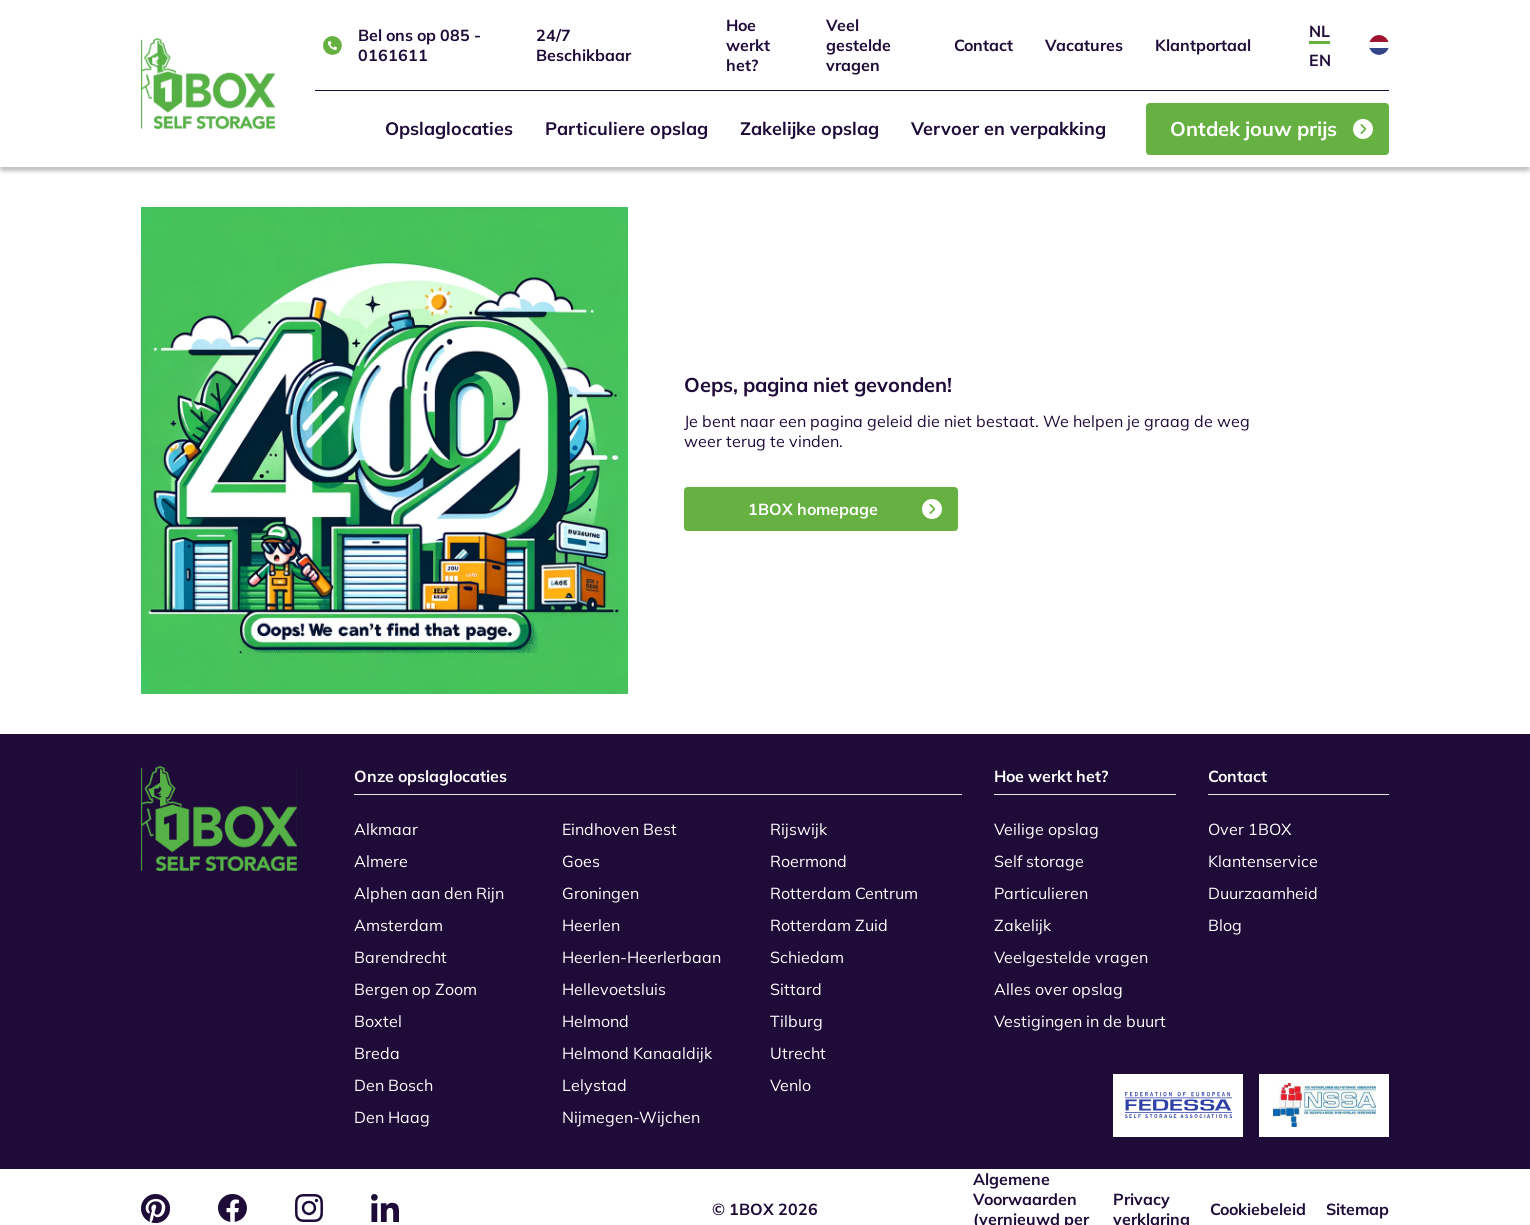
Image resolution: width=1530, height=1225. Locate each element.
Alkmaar (386, 818)
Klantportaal (1203, 45)
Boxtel (378, 1010)
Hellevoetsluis (614, 978)
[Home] (208, 83)
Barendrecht (400, 946)
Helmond (595, 1010)
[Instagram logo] (309, 1185)
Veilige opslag (1046, 818)
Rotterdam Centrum (844, 882)
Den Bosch (393, 1074)
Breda (377, 1042)
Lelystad (594, 1074)
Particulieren (1041, 882)
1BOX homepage (845, 509)
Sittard (796, 978)
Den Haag (392, 1106)
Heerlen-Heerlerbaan (641, 946)
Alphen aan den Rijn (429, 882)
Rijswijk (798, 818)
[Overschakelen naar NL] (1319, 30)
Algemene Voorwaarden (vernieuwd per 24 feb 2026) (1031, 1185)
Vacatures (1084, 45)
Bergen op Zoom (415, 978)
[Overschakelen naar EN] (1320, 59)
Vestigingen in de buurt (1080, 1010)
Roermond (808, 850)
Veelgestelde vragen (1071, 946)
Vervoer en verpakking (1008, 128)
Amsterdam (398, 914)
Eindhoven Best (619, 818)
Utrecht (798, 1042)
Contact (983, 45)
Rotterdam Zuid (829, 914)
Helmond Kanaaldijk (637, 1042)
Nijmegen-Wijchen (631, 1106)
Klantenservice (1263, 850)
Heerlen (591, 914)
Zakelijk (1022, 914)
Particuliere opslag (626, 128)
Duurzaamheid (1263, 882)
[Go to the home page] (231, 819)
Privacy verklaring (1151, 1185)
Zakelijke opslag (809, 128)
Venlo (790, 1074)
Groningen (600, 882)
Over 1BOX (1249, 818)
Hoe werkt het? (748, 45)
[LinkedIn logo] (385, 1185)
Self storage (1039, 850)
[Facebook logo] (232, 1185)
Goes (581, 850)
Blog (1225, 914)
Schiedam (807, 946)
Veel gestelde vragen (858, 45)
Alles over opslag (1058, 978)
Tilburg (796, 1010)
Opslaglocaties (449, 128)
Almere (381, 850)
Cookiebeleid (1258, 1185)
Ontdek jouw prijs (1271, 128)
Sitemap (1357, 1185)
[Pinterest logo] (155, 1185)
